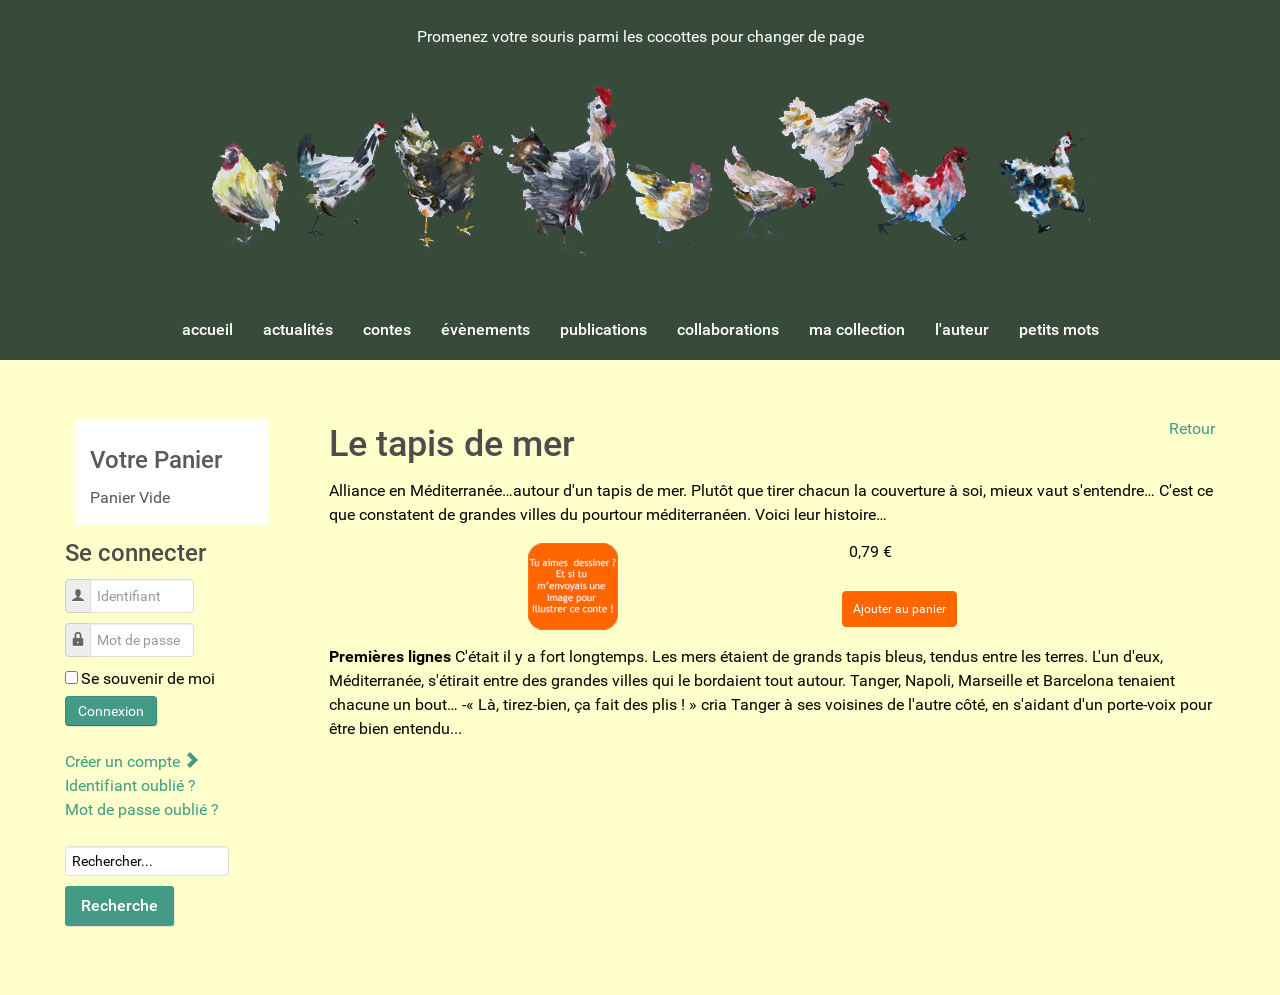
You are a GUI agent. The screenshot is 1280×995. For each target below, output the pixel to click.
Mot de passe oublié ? (142, 809)
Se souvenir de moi (148, 678)
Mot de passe (85, 629)
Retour (1192, 428)
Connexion (111, 711)
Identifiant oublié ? (130, 785)
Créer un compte (131, 761)
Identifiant (85, 585)
